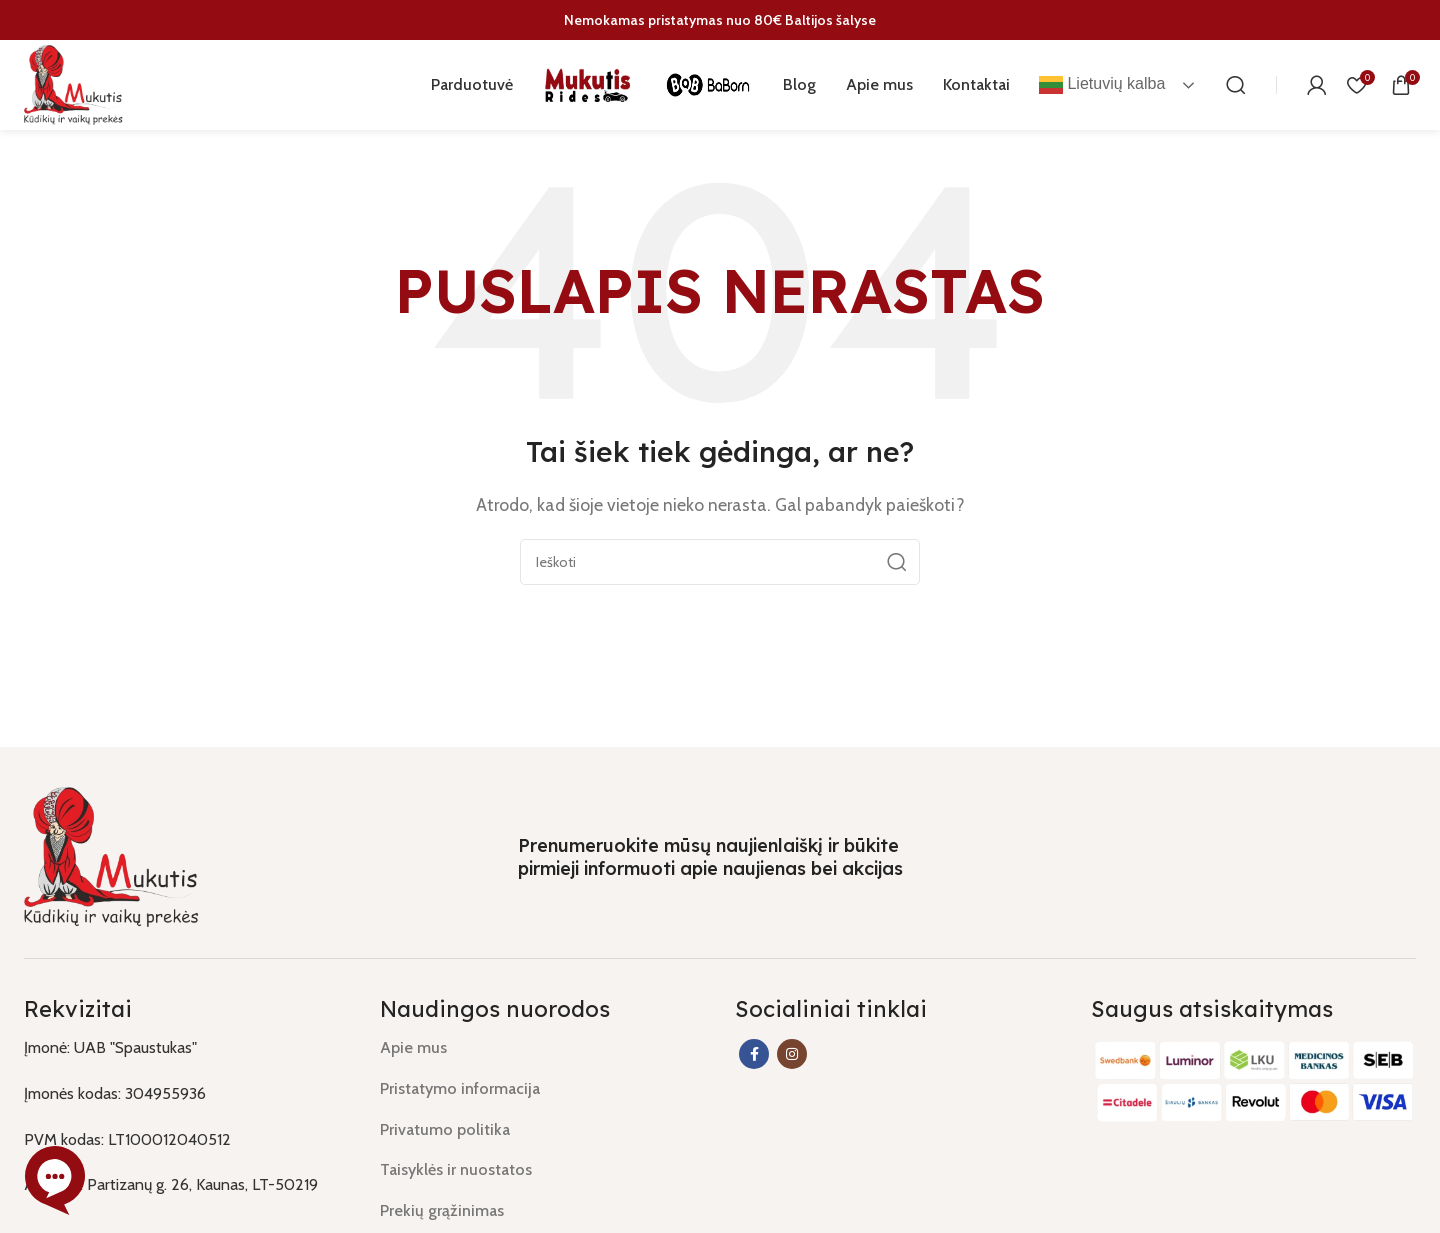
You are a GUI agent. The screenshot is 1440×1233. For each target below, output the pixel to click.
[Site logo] (74, 83)
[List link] (543, 1048)
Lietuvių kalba (1102, 85)
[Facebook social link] (754, 1054)
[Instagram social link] (792, 1054)
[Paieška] (1236, 85)
